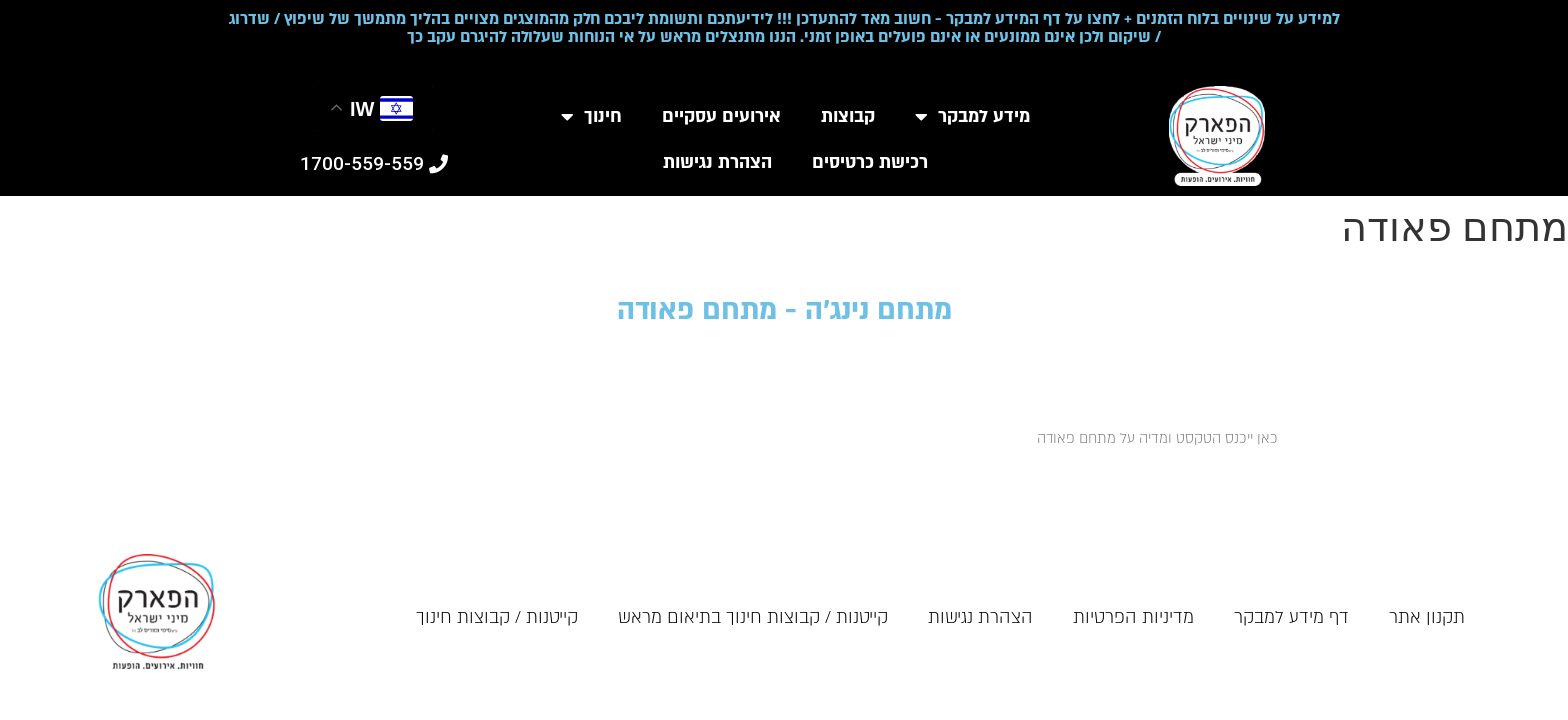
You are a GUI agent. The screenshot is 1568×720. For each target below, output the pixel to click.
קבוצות (848, 116)
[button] (374, 164)
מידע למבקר (972, 117)
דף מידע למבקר (1291, 617)
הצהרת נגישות (717, 162)
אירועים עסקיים (721, 116)
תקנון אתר (1427, 617)
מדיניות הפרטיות (1133, 617)
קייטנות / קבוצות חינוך (497, 617)
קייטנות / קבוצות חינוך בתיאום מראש (753, 617)
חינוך (591, 117)
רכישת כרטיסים (870, 162)
